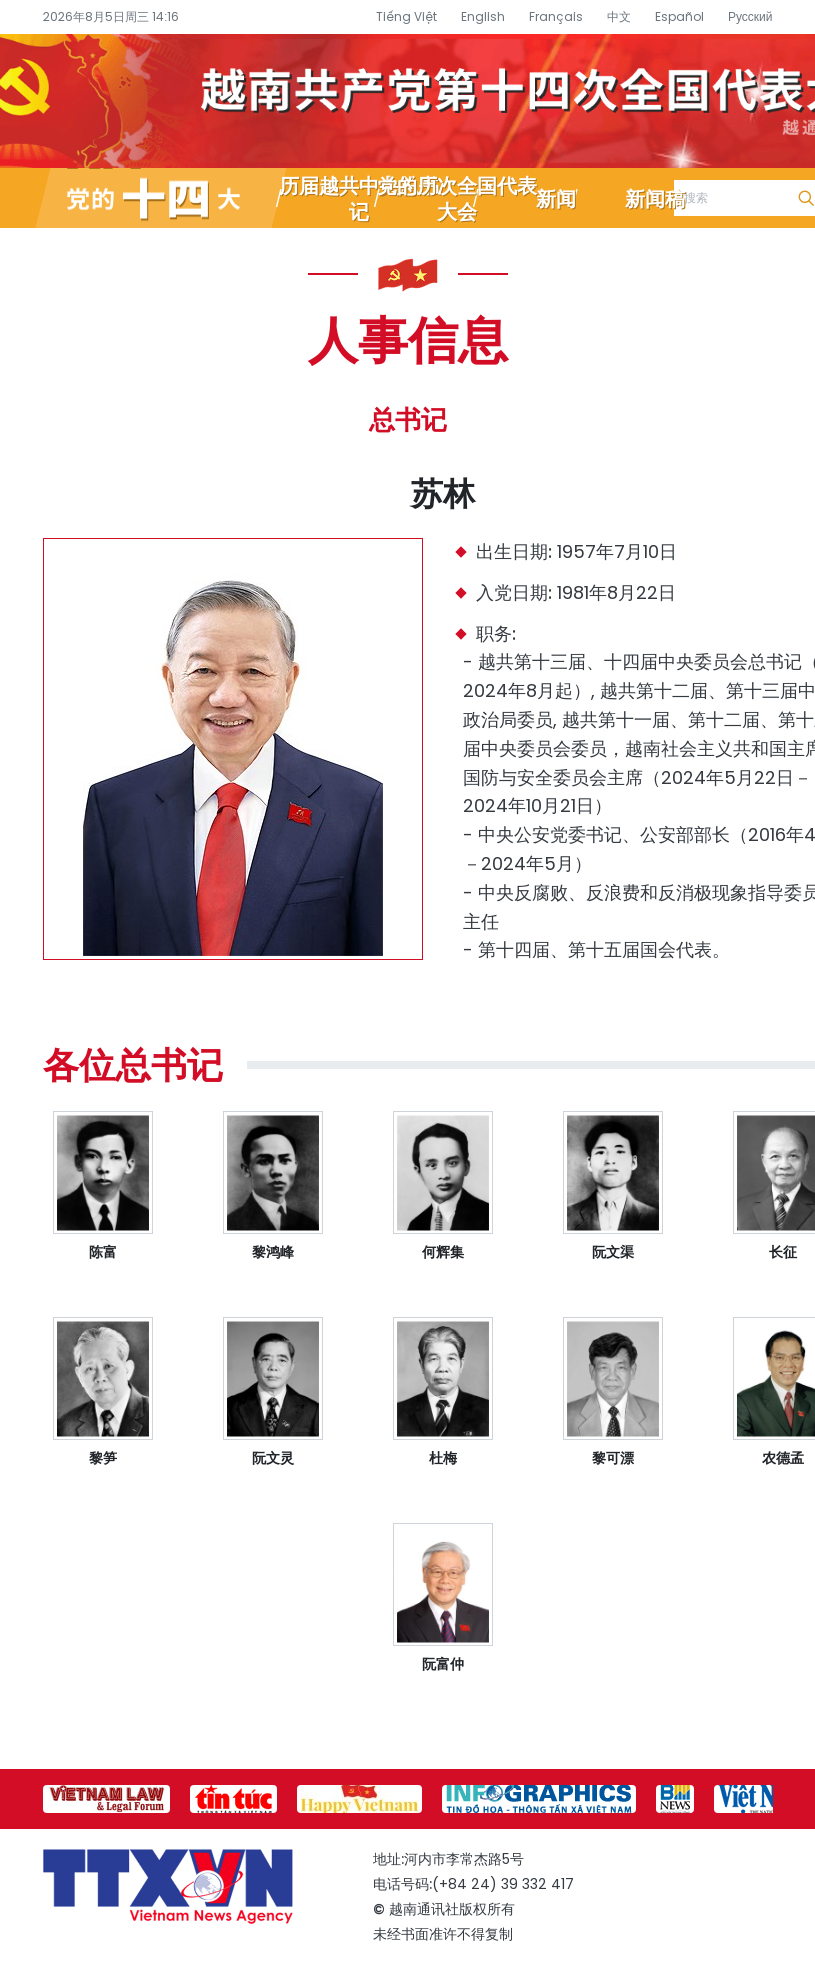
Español (679, 16)
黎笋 (103, 1458)
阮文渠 (613, 1252)
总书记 (408, 420)
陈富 (103, 1252)
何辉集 (443, 1252)
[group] (106, 1799)
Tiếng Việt (406, 16)
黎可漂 (613, 1458)
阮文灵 (273, 1458)
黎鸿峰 (273, 1252)
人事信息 (408, 338)
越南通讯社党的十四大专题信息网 (407, 101)
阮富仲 (443, 1664)
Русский (750, 16)
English (483, 16)
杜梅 (443, 1458)
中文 (619, 16)
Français (556, 16)
